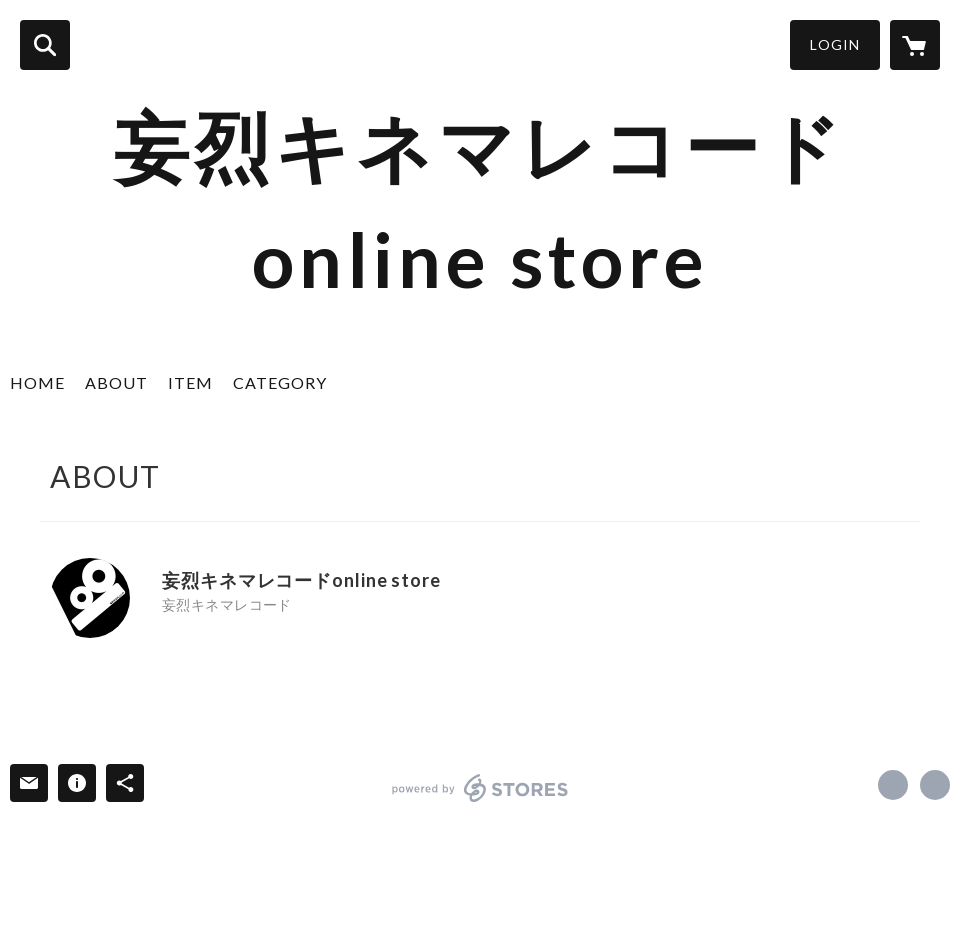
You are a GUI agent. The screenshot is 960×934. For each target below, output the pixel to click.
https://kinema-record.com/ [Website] (196, 630)
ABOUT (116, 382)
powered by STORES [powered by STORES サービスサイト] (480, 788)
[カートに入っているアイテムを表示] (915, 45)
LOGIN (835, 44)
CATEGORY (280, 382)
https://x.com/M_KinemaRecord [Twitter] (169, 630)
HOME (37, 382)
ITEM (190, 382)
